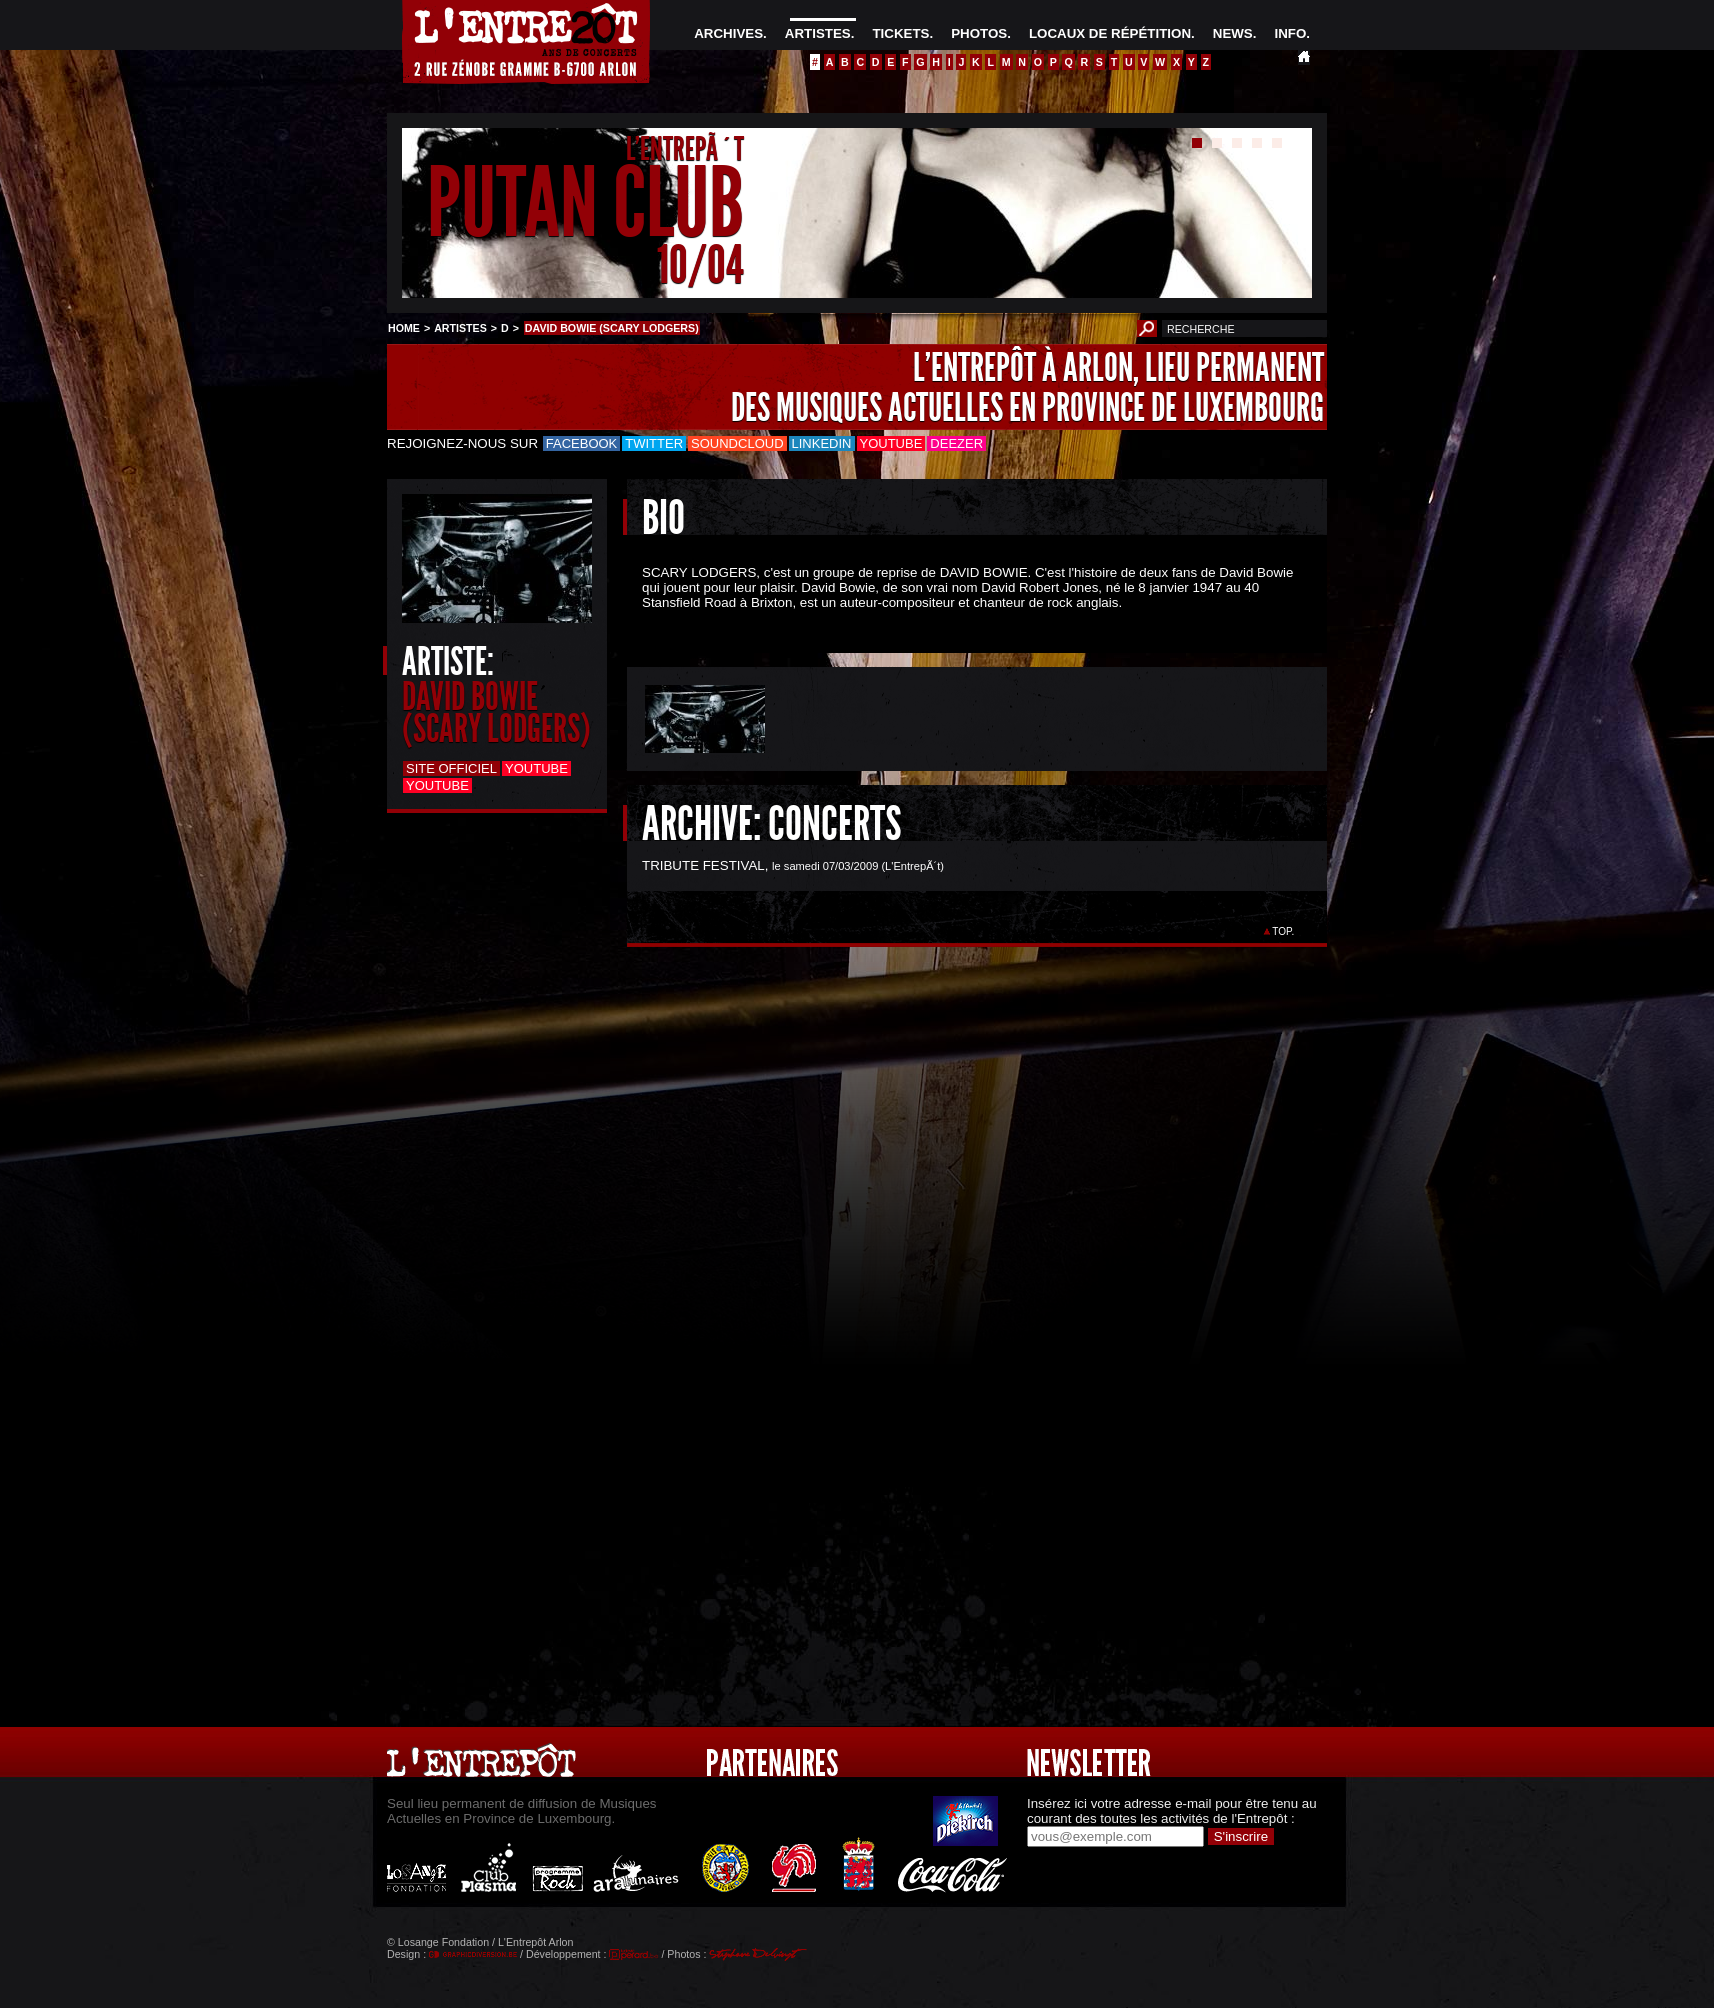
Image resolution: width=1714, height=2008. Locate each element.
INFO (1290, 33)
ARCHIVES (728, 33)
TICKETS (900, 33)
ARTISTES (818, 33)
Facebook (582, 443)
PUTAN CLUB (585, 203)
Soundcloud (737, 443)
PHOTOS (979, 33)
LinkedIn (822, 443)
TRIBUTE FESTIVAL (703, 865)
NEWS (1233, 33)
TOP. (1283, 931)
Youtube (891, 443)
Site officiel (451, 768)
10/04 (700, 264)
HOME (404, 328)
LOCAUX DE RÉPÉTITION (1110, 33)
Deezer (956, 443)
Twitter (654, 443)
